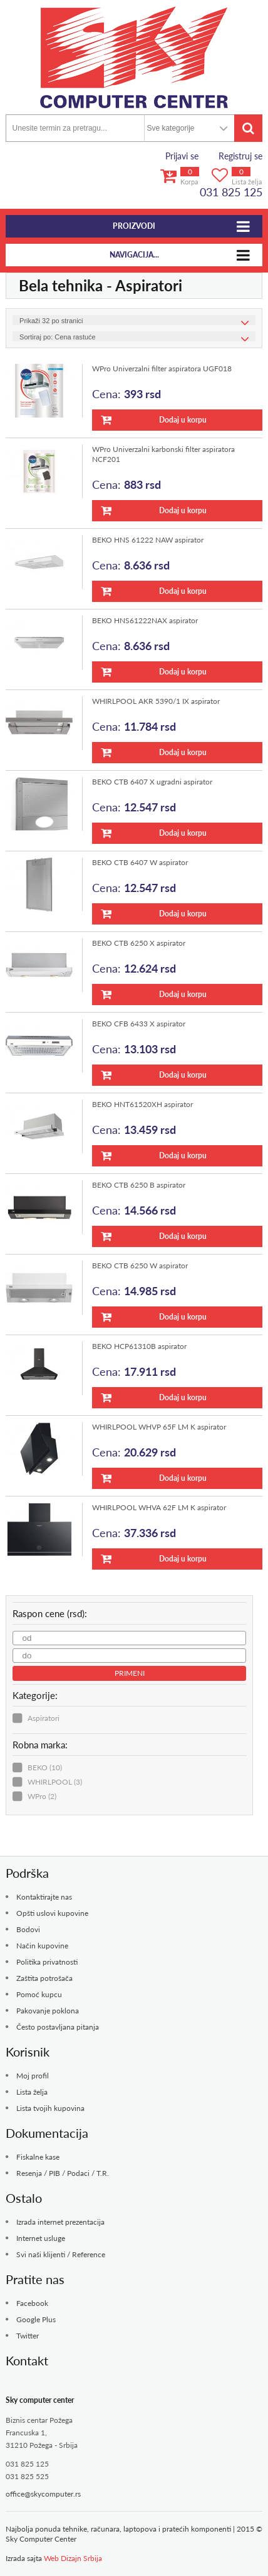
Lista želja (32, 2092)
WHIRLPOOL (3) (55, 1782)
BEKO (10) (45, 1767)
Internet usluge (40, 2238)
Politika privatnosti (47, 1962)
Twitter (27, 2335)
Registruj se (240, 156)
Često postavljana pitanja (57, 2027)
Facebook (32, 2303)
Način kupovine (42, 1945)
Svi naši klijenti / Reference (60, 2254)
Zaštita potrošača (44, 1978)
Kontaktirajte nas (44, 1897)
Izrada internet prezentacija (60, 2222)
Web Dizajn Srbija (73, 2558)
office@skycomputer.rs (43, 2493)
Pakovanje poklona (47, 2010)
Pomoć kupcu (39, 1994)
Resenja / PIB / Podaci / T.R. (62, 2173)
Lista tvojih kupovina (50, 2108)
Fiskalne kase (37, 2157)
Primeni (130, 1673)
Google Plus (36, 2319)
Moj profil (32, 2075)
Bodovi (28, 1929)
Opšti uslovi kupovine (52, 1913)
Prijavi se (181, 156)
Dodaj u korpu (154, 420)
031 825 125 (231, 192)
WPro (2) (42, 1796)
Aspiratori (43, 1718)
